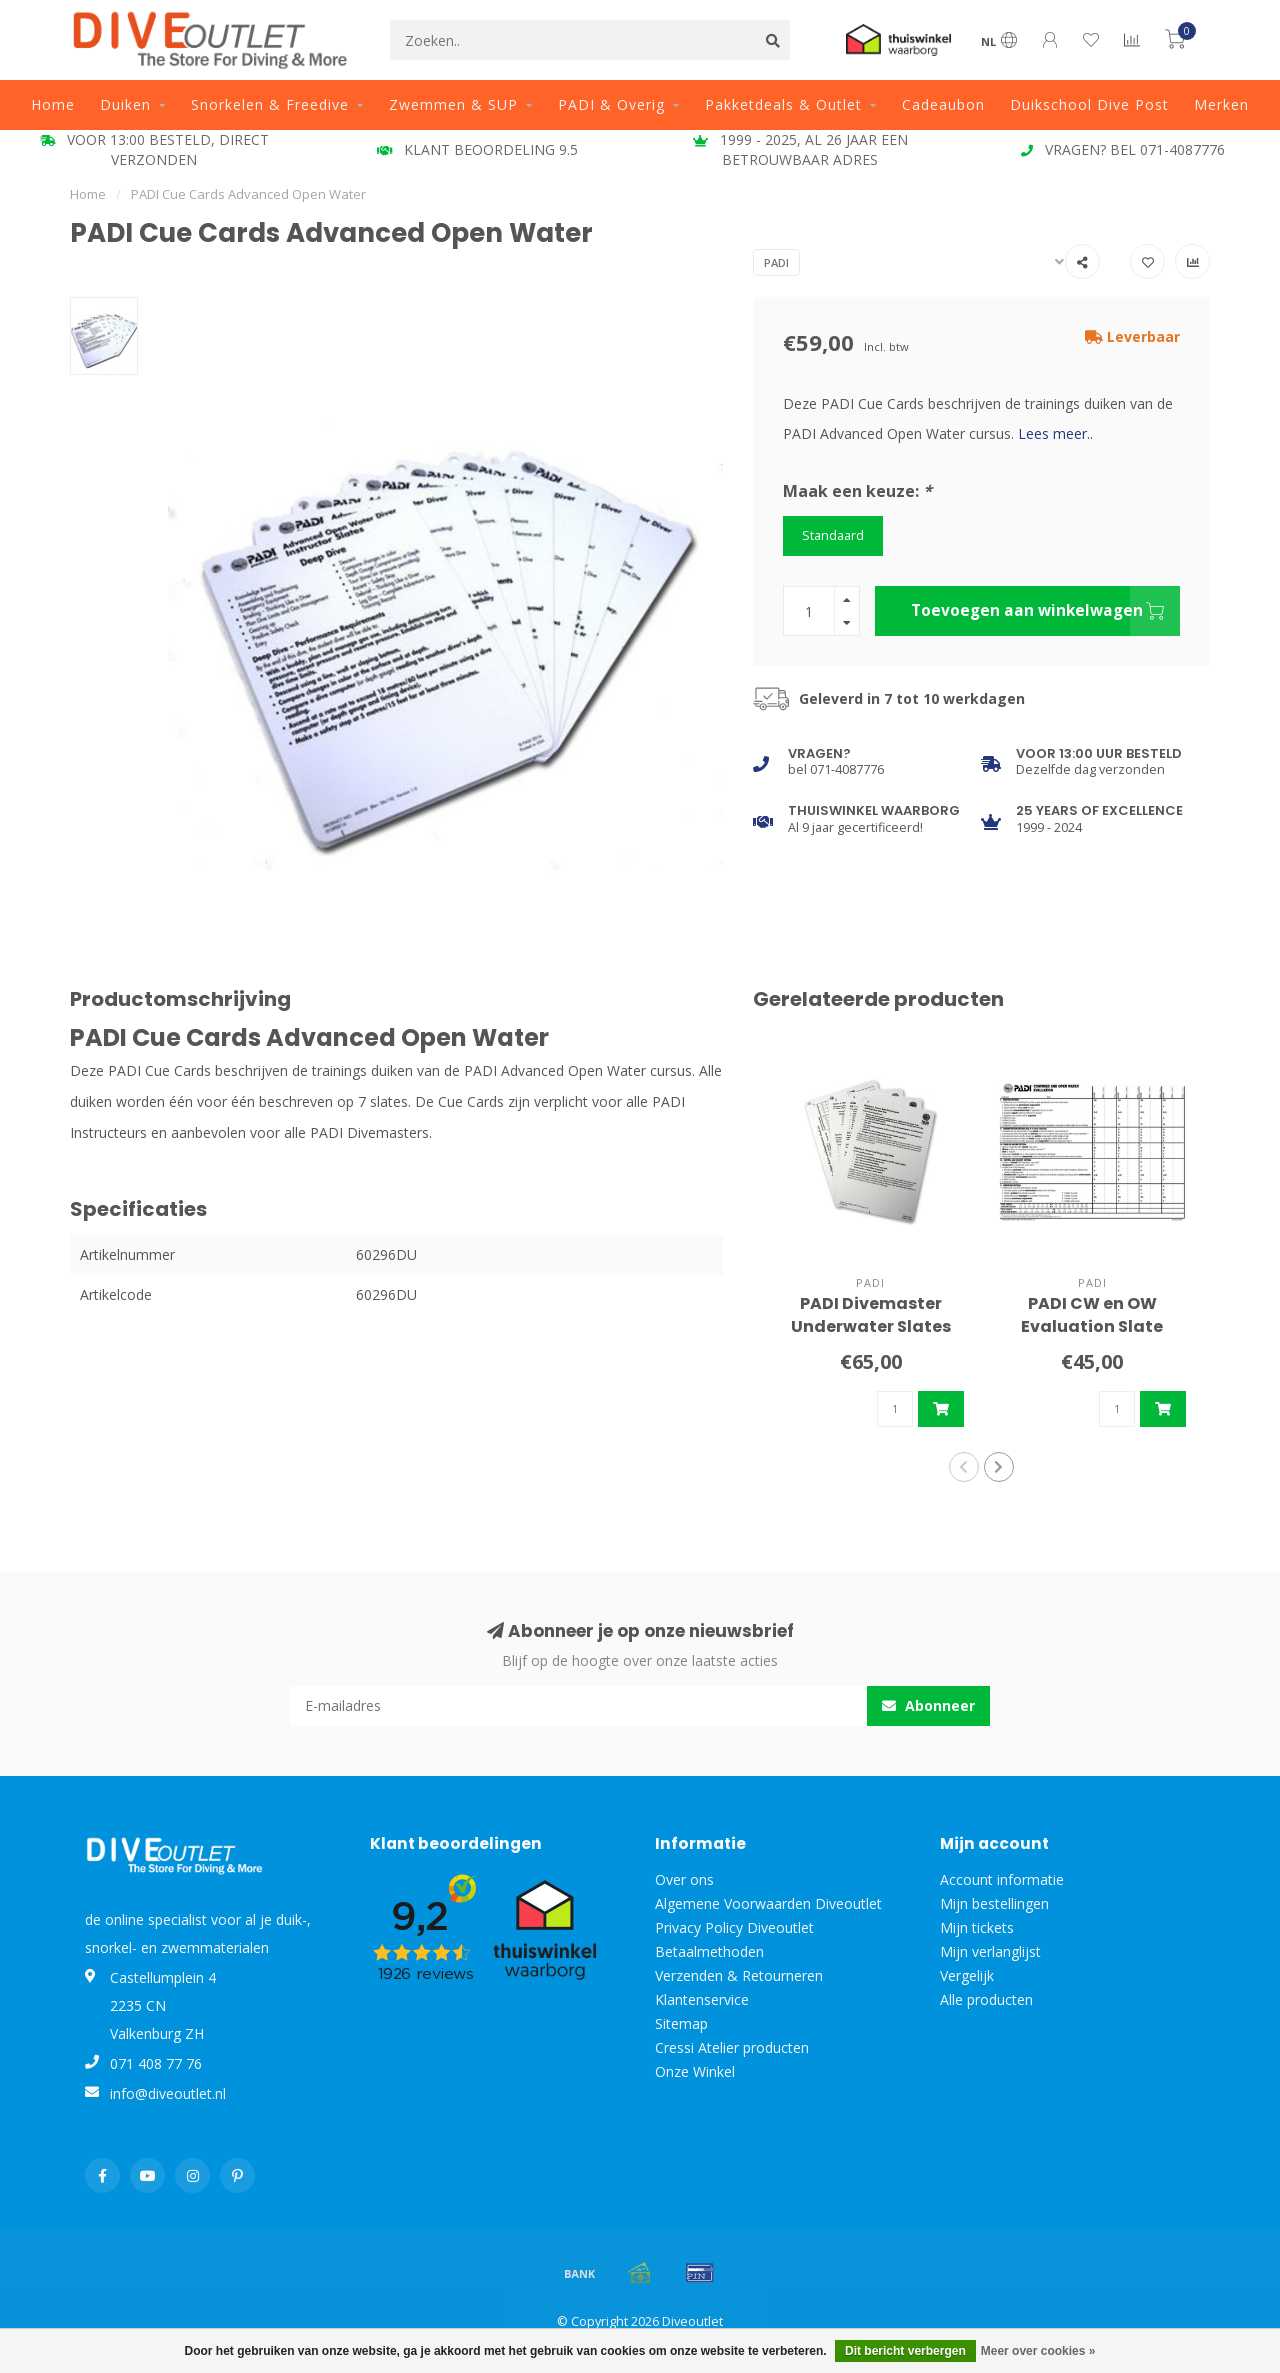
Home (53, 104)
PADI (776, 262)
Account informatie (1002, 1879)
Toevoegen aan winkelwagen (1045, 611)
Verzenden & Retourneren (739, 1975)
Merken (1221, 104)
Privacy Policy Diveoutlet (734, 1927)
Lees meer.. (1055, 433)
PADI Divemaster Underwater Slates (871, 1315)
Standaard (833, 535)
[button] (964, 1467)
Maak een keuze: (857, 491)
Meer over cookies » (1038, 2351)
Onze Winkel (695, 2071)
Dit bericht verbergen (905, 2351)
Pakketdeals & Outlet (783, 104)
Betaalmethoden (709, 1951)
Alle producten (986, 1999)
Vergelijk (967, 1975)
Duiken (125, 104)
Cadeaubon (943, 104)
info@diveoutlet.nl (168, 2093)
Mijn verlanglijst (990, 1951)
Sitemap (681, 2023)
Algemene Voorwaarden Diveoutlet (768, 1903)
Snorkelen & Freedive (270, 104)
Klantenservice (702, 1999)
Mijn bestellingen (994, 1903)
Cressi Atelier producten (732, 2047)
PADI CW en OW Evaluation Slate (1092, 1315)
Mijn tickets (977, 1927)
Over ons (684, 1879)
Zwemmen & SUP (453, 104)
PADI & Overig (611, 104)
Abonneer (928, 1705)
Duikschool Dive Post (1089, 104)
